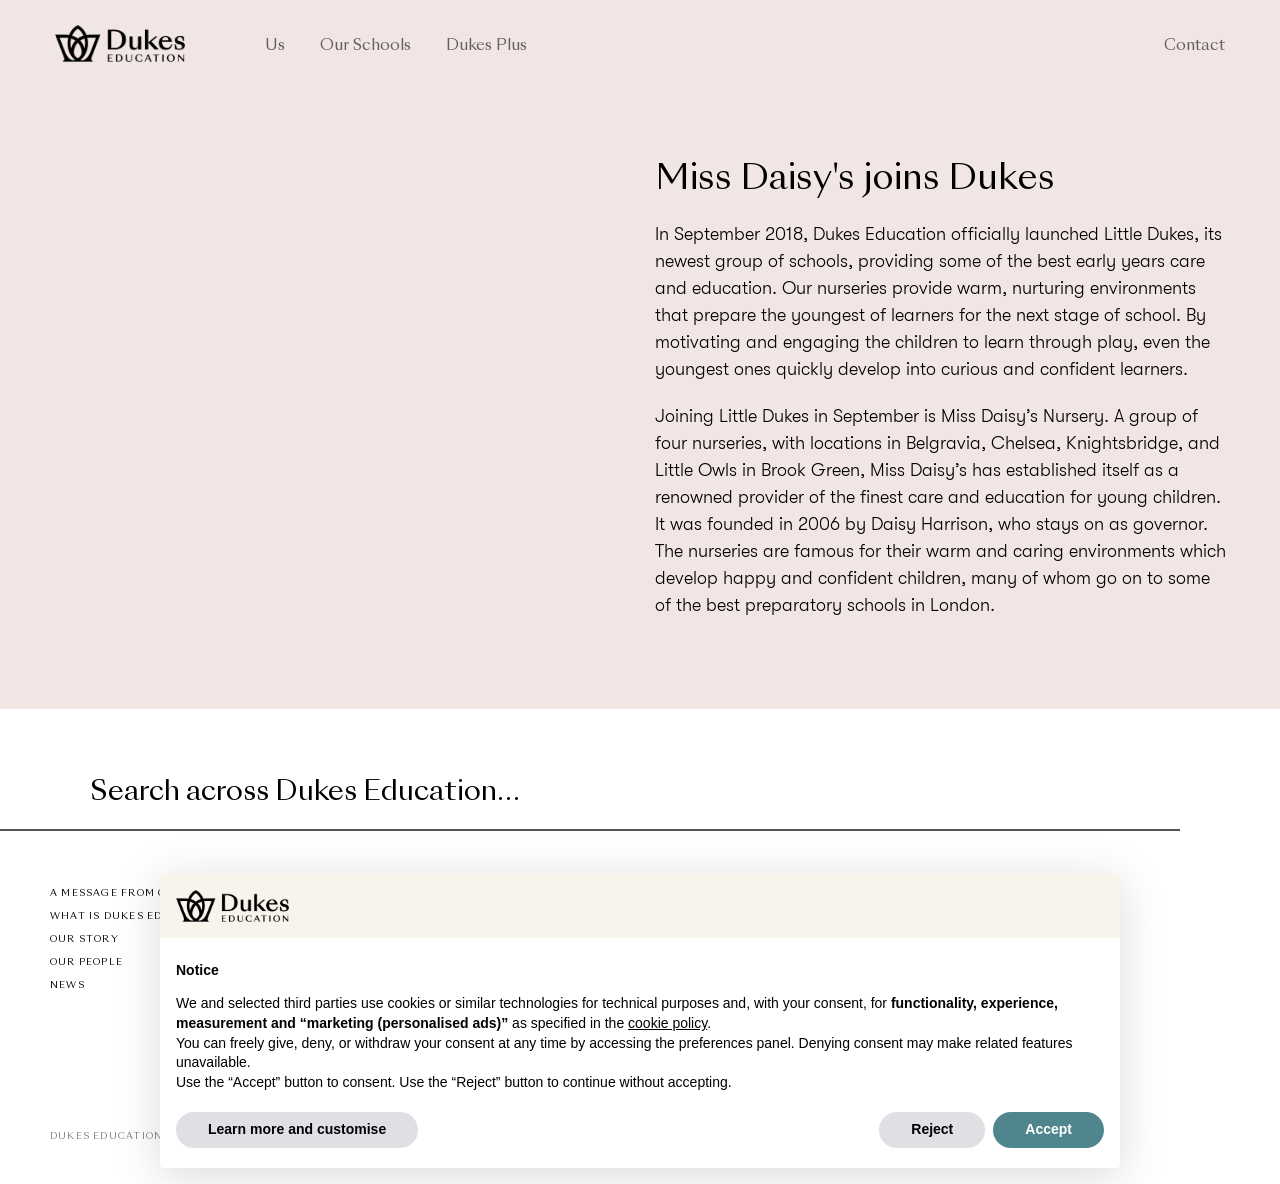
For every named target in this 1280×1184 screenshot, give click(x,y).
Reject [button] (932, 1129)
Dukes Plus (486, 46)
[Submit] (1162, 794)
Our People (86, 962)
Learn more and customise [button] (297, 1129)
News (67, 985)
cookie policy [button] (667, 1023)
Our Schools (365, 46)
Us (275, 46)
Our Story (84, 939)
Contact (1194, 46)
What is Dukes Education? (136, 916)
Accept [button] (1048, 1129)
